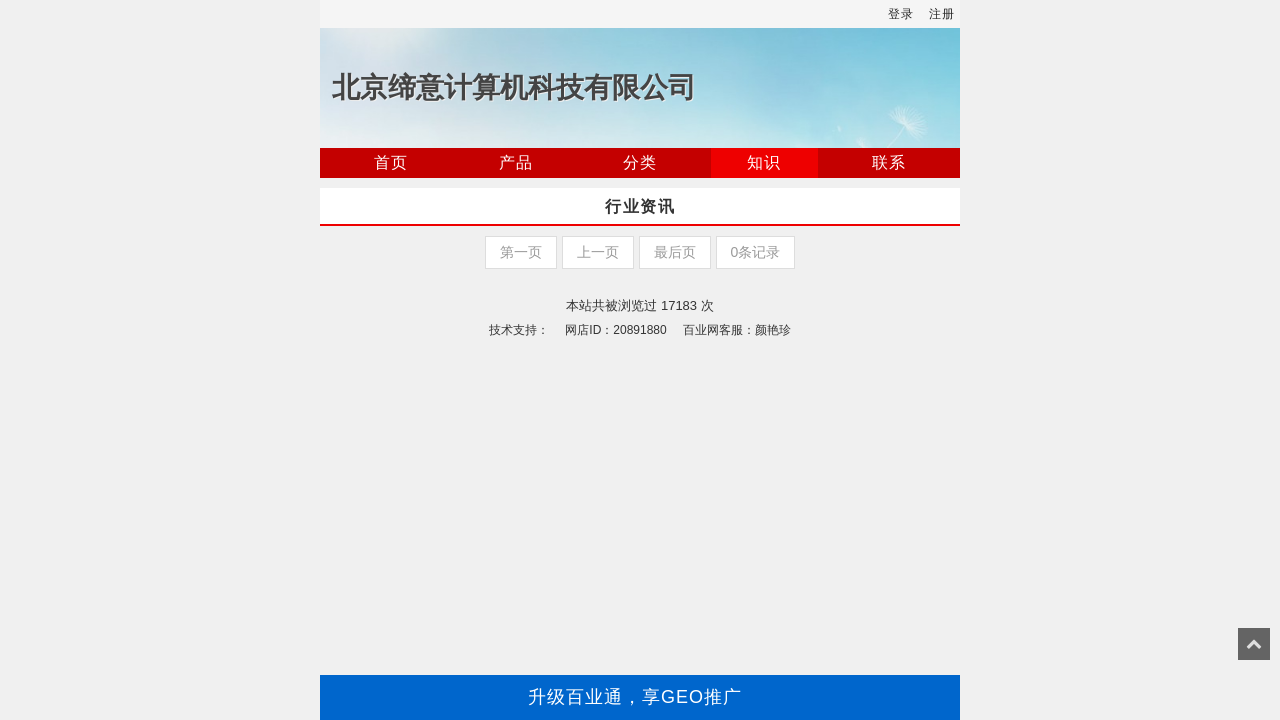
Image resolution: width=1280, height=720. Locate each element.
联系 (889, 162)
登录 (901, 14)
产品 (516, 162)
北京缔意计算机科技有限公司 (514, 87)
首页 (391, 162)
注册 (942, 14)
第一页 (521, 252)
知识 (764, 162)
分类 (640, 162)
